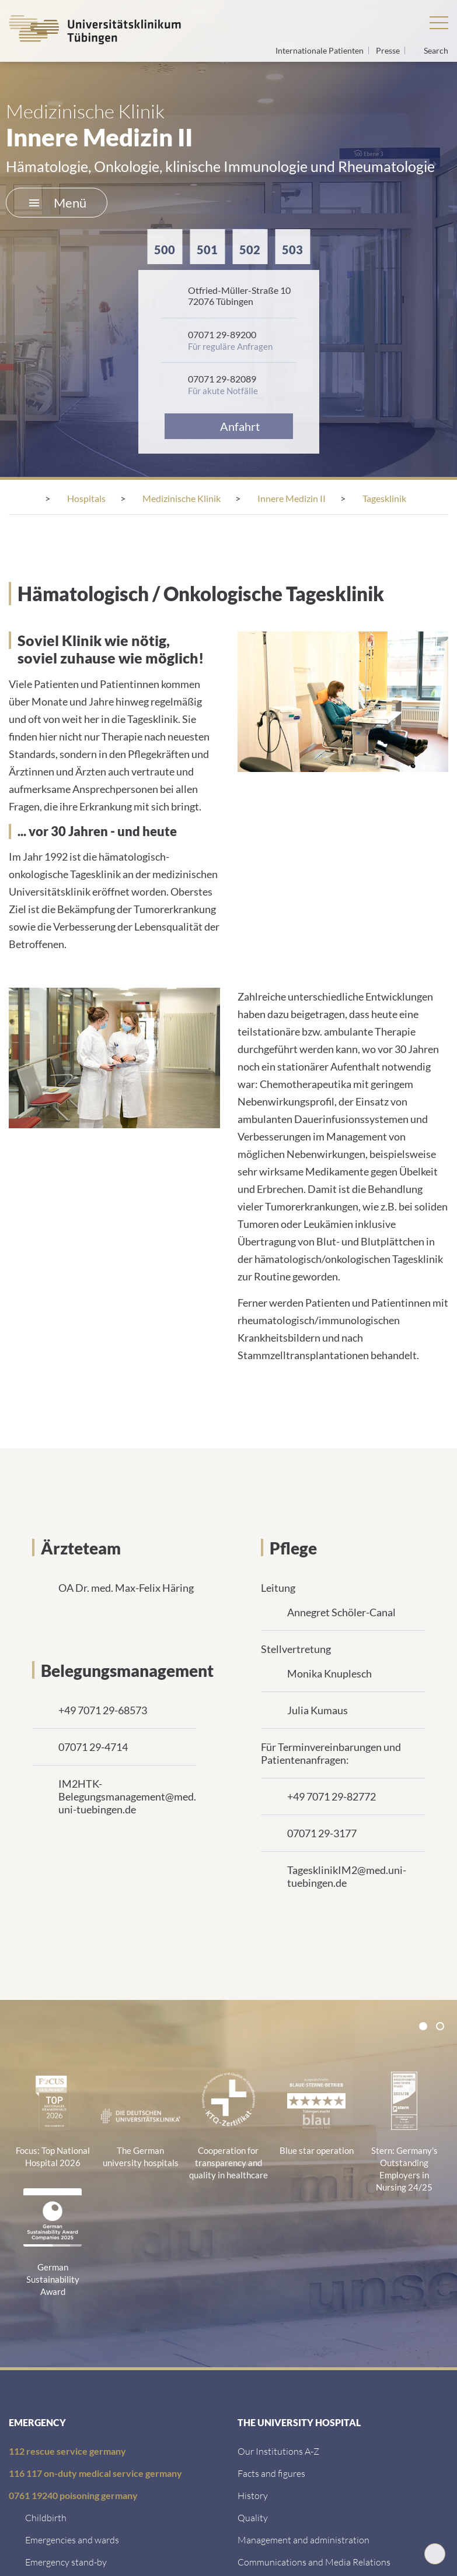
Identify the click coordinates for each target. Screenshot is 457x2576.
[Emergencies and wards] (72, 2539)
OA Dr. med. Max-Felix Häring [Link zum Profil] (126, 1587)
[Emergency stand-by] (66, 2561)
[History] (253, 2495)
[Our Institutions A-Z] (278, 2450)
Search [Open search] (436, 50)
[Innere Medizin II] (291, 498)
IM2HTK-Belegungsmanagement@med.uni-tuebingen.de (127, 1796)
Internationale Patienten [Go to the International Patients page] (320, 50)
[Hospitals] (86, 498)
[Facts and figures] (271, 2473)
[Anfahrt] (229, 426)
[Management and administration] (303, 2539)
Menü (57, 202)
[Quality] (253, 2517)
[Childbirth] (46, 2517)
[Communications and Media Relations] (314, 2561)
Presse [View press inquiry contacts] (389, 50)
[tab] (423, 2026)
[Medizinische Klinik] (181, 498)
